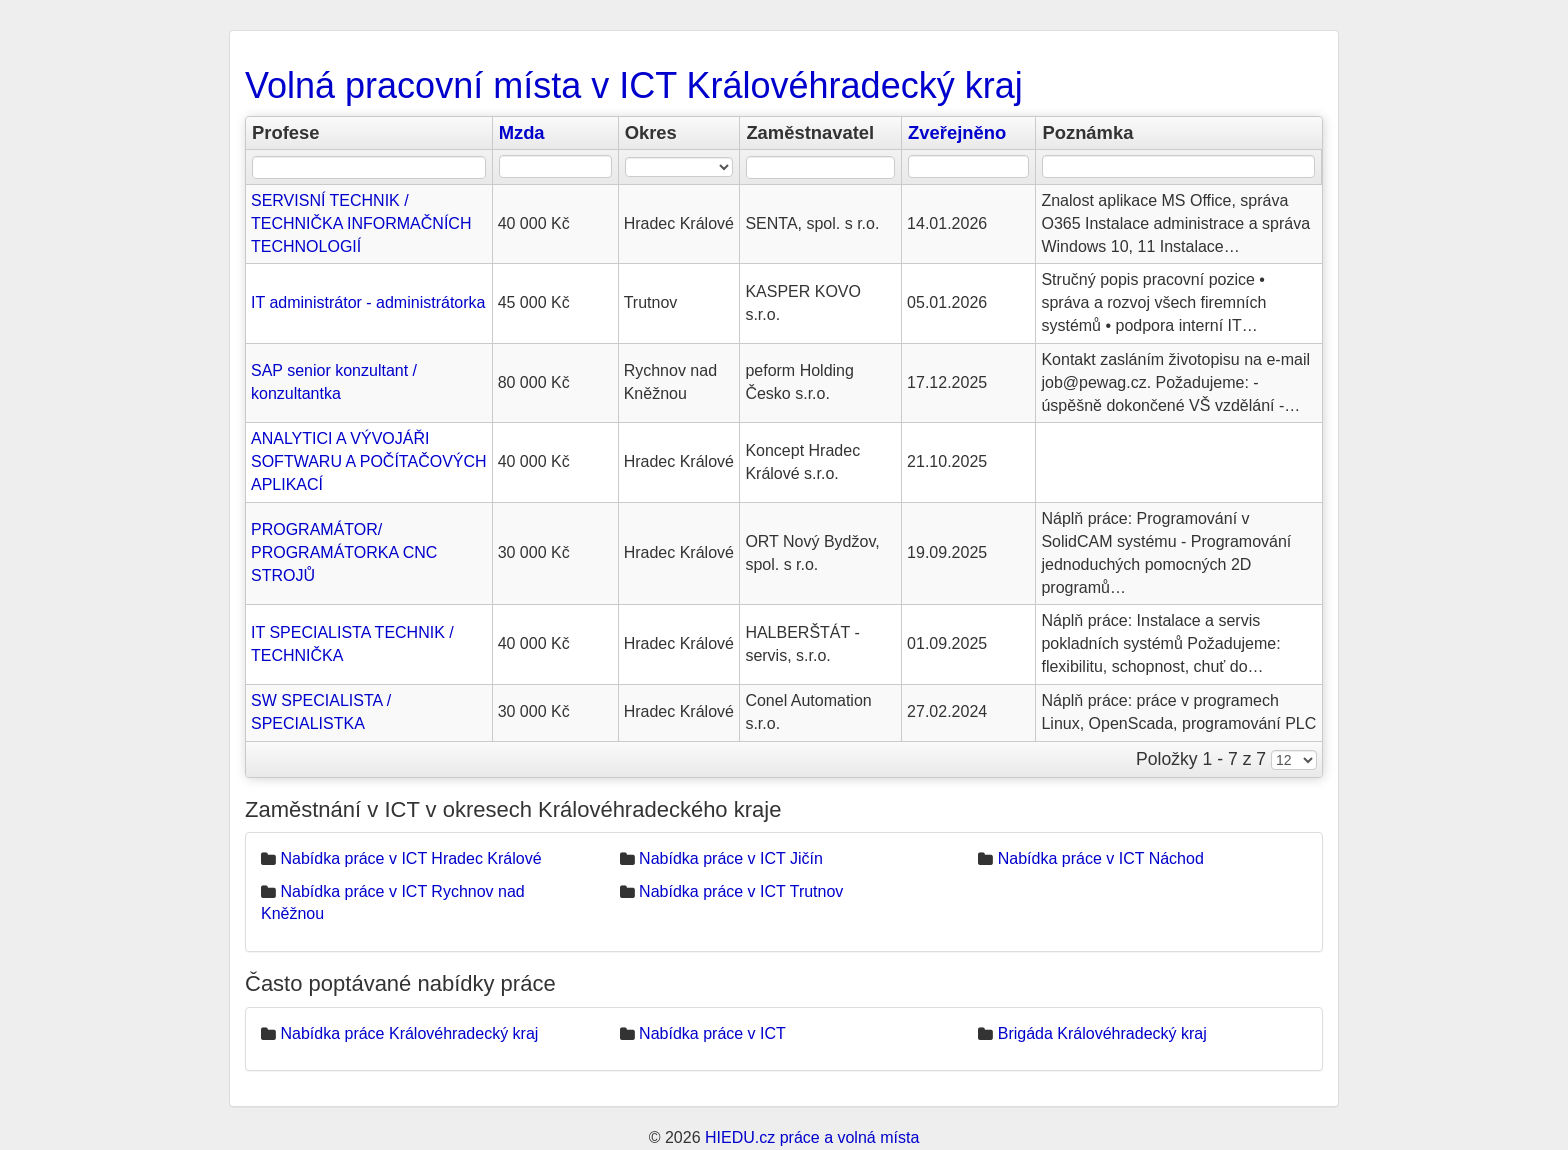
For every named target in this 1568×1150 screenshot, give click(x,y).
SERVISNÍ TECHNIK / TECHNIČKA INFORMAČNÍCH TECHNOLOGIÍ (361, 223)
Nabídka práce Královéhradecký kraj (409, 1033)
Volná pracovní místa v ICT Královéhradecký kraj (634, 85)
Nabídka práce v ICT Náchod (1101, 858)
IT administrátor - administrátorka (368, 302)
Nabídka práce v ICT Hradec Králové (410, 858)
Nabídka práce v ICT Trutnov (741, 891)
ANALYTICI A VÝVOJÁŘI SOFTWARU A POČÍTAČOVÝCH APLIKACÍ (369, 461)
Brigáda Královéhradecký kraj (1102, 1033)
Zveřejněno (957, 132)
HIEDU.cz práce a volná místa (812, 1137)
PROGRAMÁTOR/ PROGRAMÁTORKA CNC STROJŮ (344, 552)
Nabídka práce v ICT (712, 1033)
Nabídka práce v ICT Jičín (731, 858)
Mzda (522, 132)
